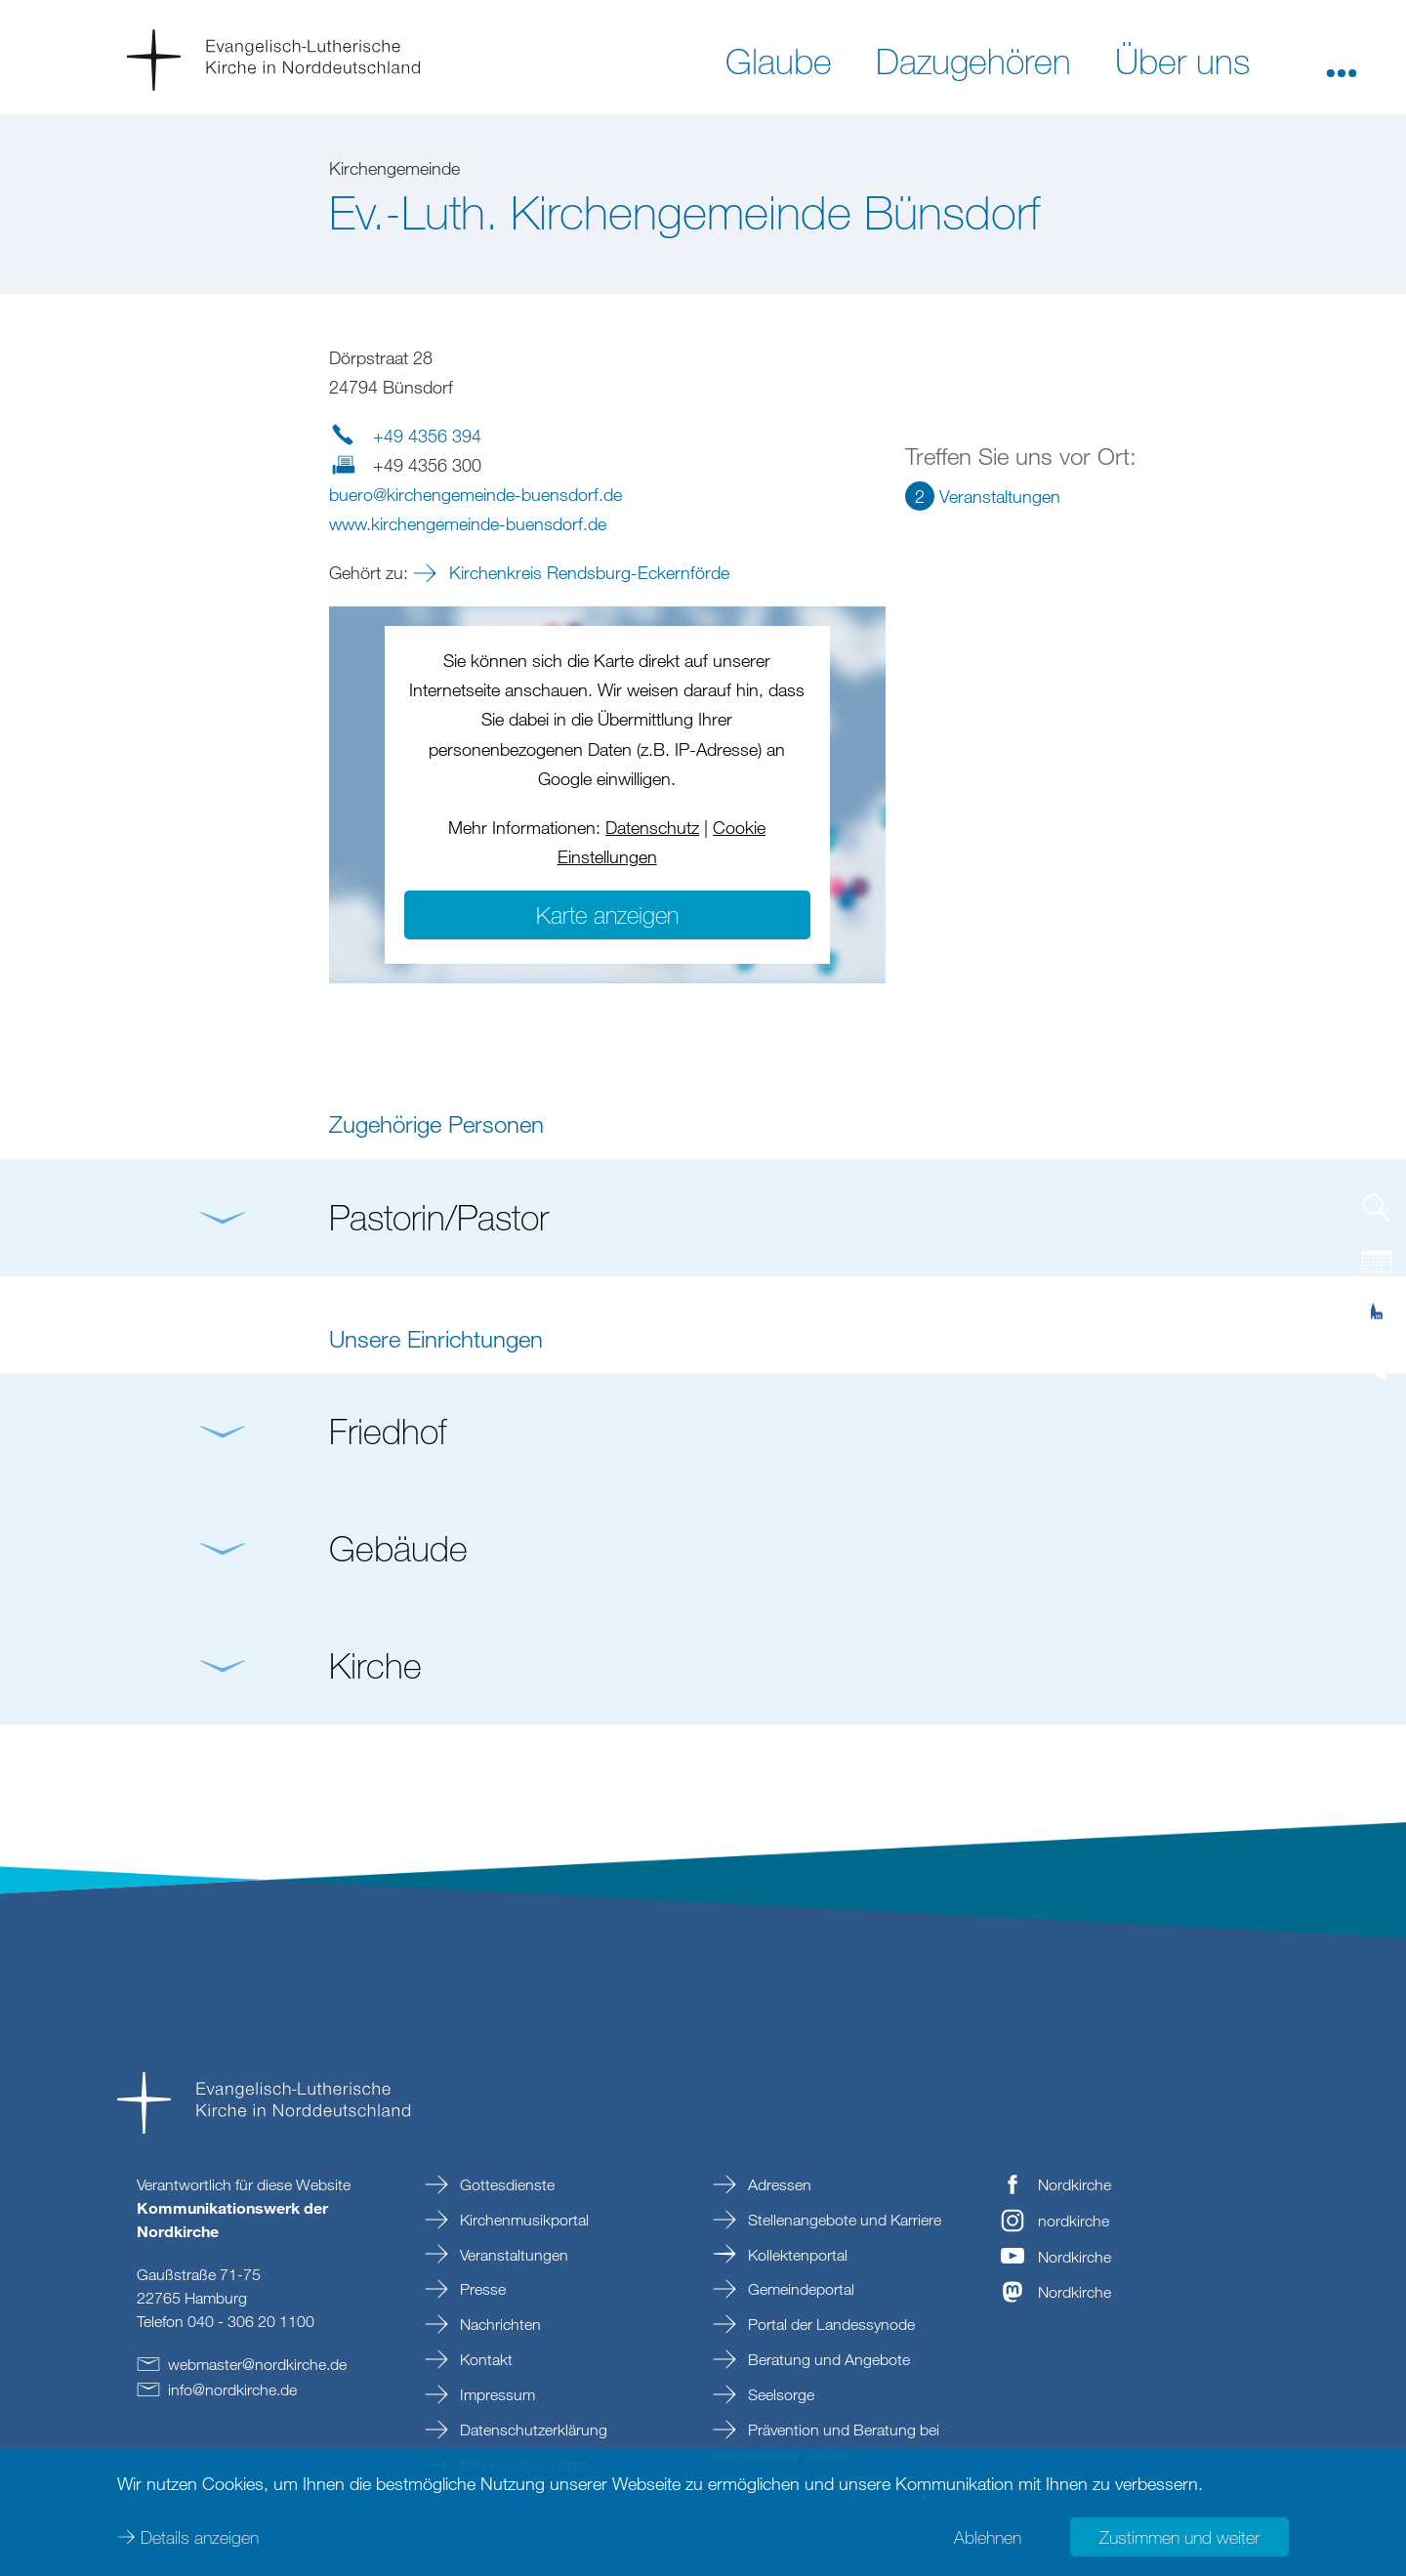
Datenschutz (652, 827)
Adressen (777, 2184)
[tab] (1376, 1215)
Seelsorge (779, 2394)
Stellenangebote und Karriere (842, 2219)
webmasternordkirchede (257, 2364)
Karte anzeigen (607, 914)
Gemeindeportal (799, 2289)
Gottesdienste (505, 2184)
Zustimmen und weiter (1179, 2537)
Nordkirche (1074, 2184)
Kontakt (484, 2359)
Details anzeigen (200, 2537)
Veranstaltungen (512, 2255)
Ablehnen (987, 2537)
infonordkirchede (232, 2389)
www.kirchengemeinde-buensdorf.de (467, 523)
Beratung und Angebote (827, 2359)
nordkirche (1073, 2220)
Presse (481, 2289)
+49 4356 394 (427, 435)
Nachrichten (498, 2324)
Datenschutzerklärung (531, 2429)
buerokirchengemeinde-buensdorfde (475, 494)
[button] (1341, 59)
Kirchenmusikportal (522, 2219)
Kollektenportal (796, 2255)
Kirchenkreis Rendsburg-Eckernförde (586, 572)
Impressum (495, 2394)
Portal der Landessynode (829, 2324)
